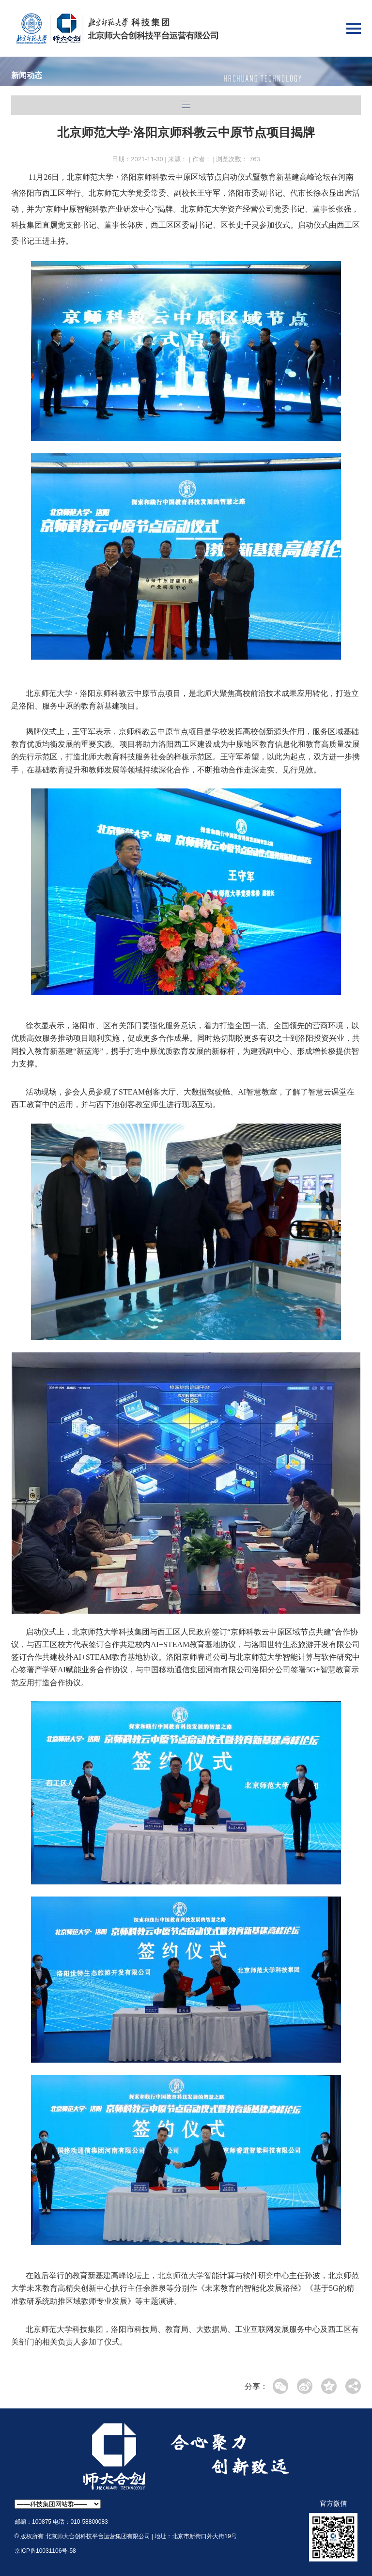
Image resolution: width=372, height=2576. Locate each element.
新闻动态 (26, 75)
